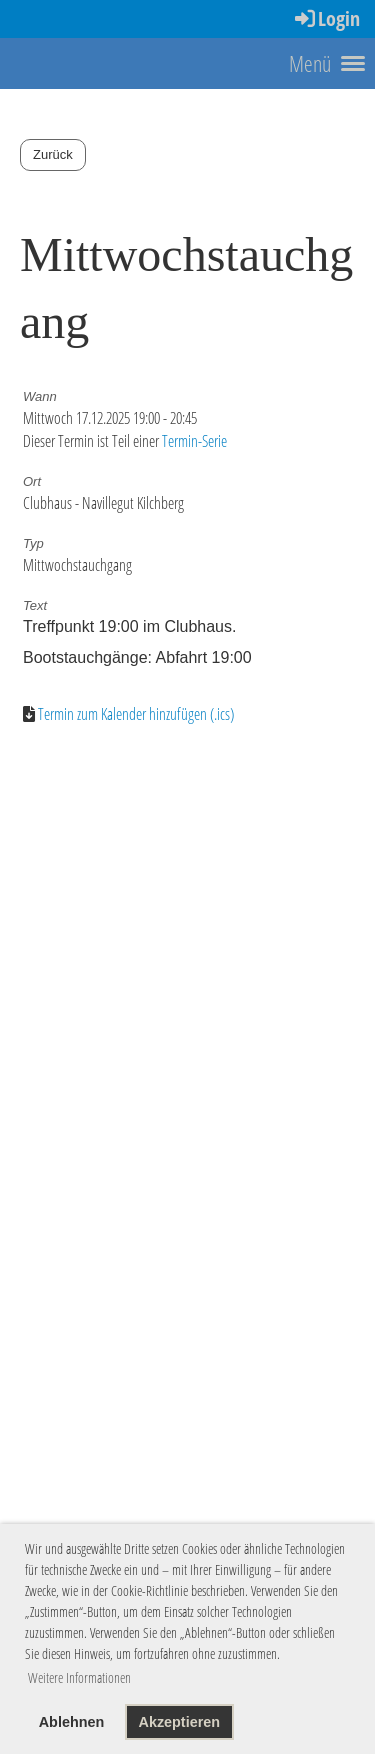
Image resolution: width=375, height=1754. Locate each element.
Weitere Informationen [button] (79, 1677)
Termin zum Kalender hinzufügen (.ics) (136, 714)
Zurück (53, 154)
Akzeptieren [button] (179, 1722)
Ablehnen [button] (72, 1722)
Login (326, 18)
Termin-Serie (194, 441)
